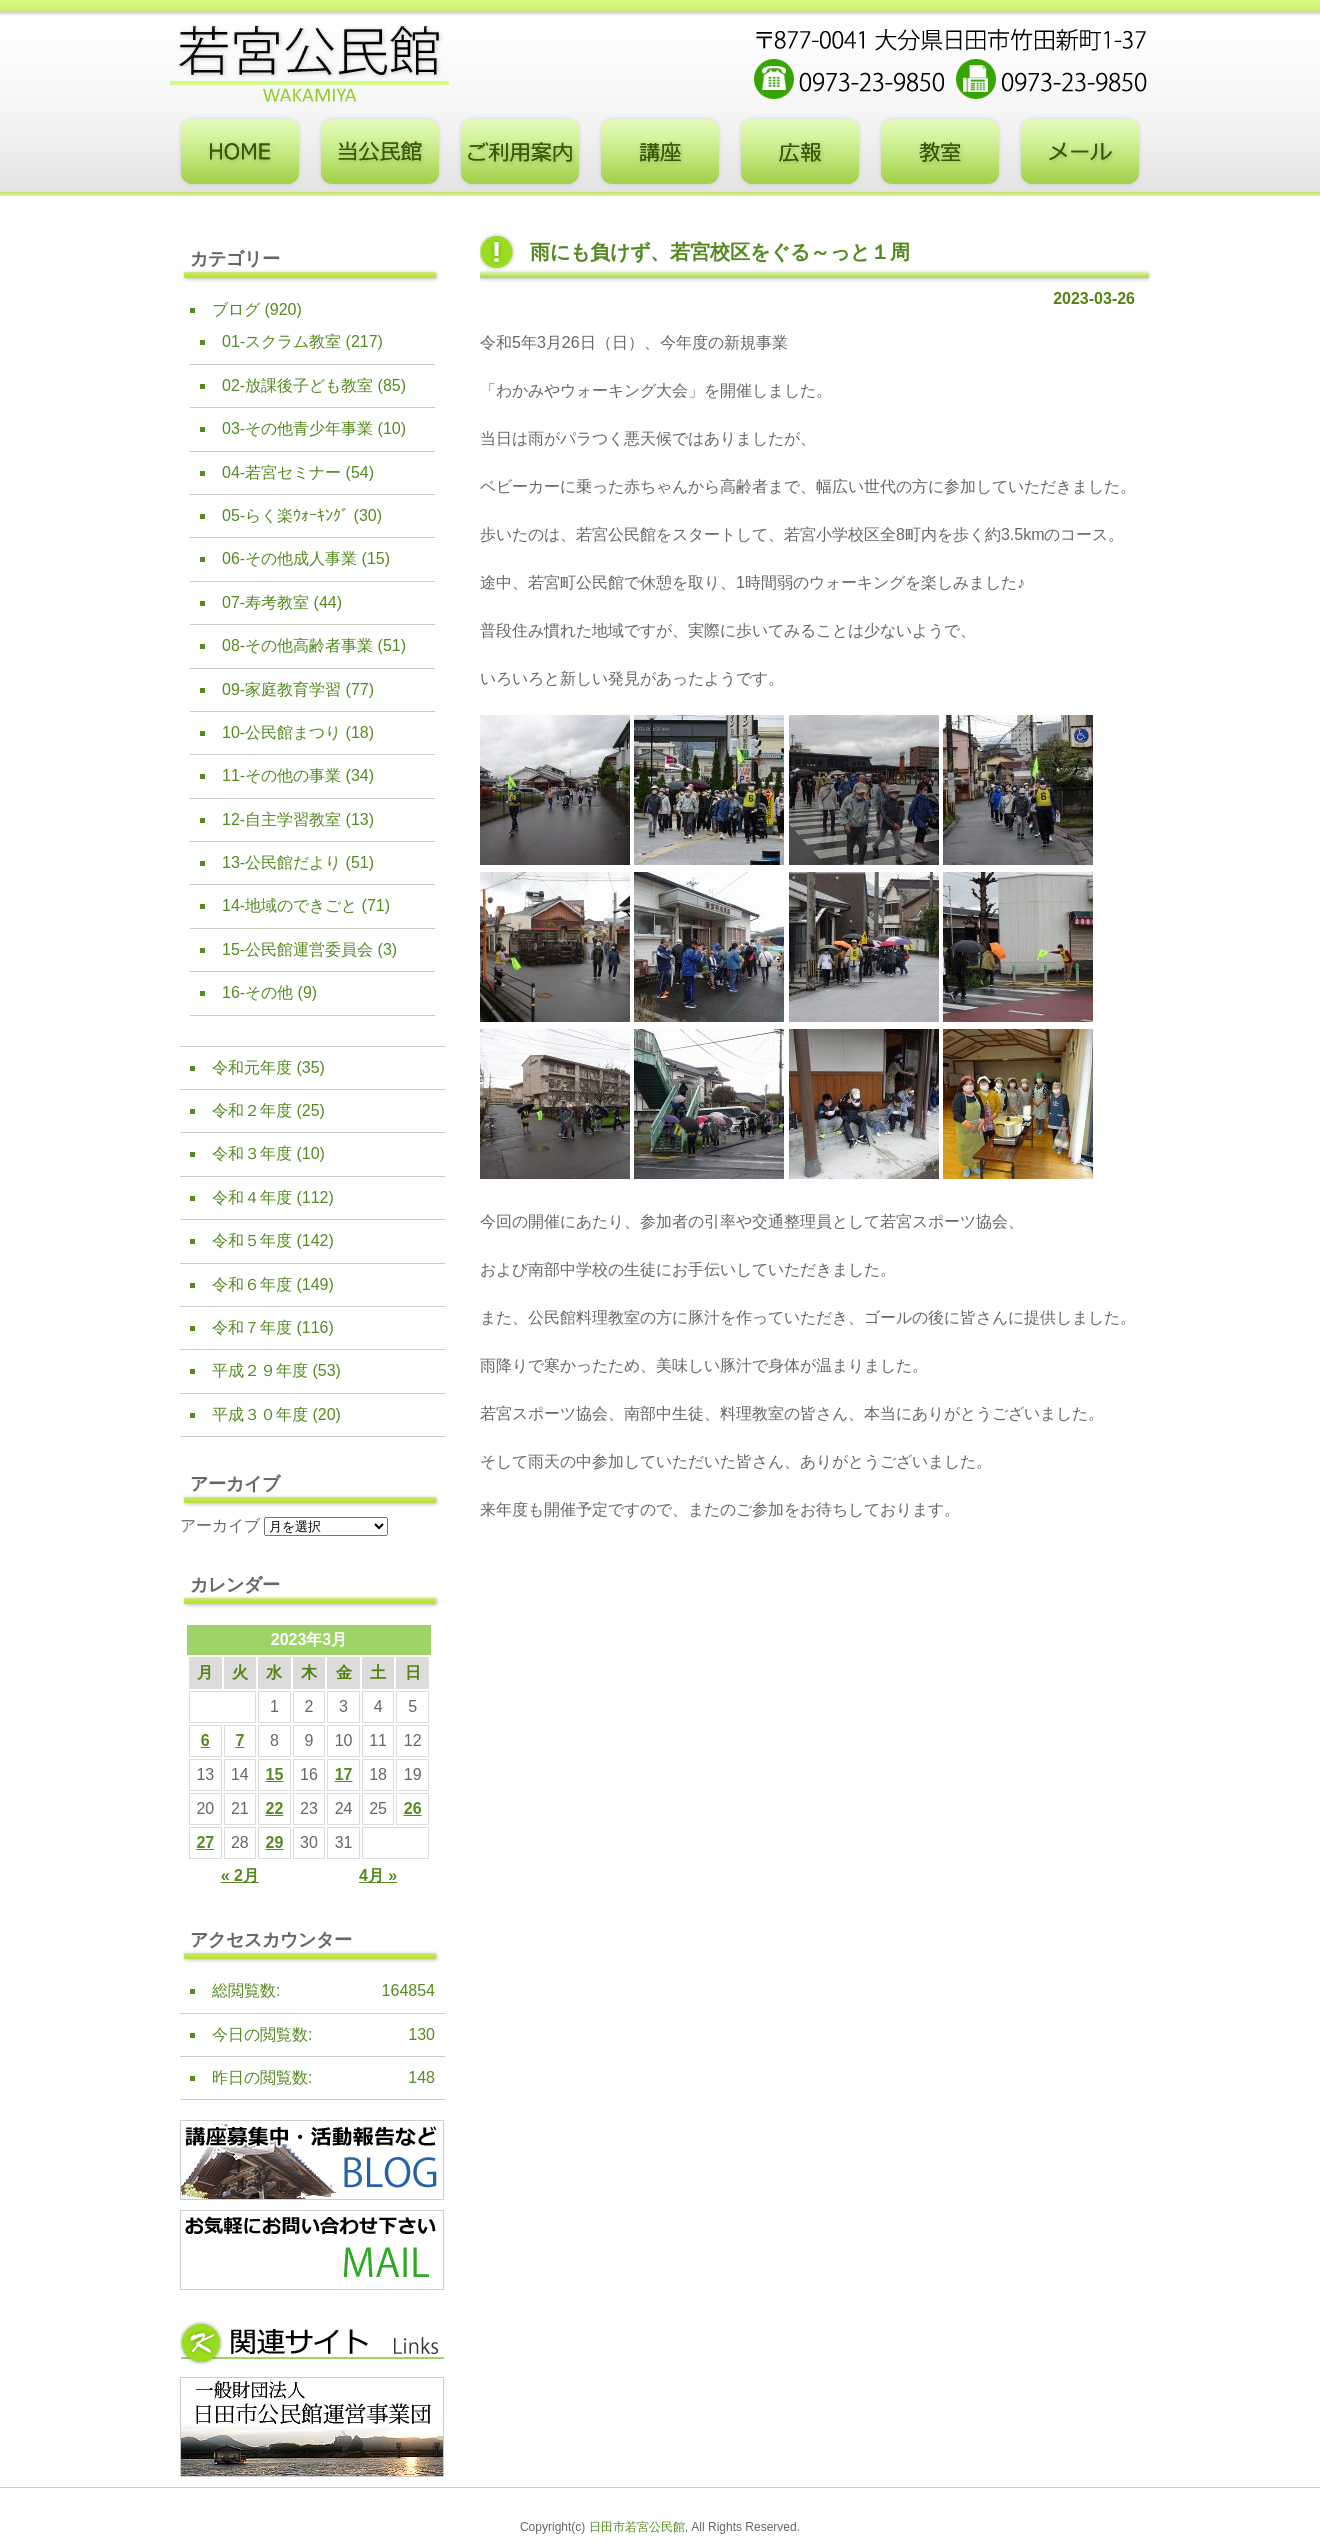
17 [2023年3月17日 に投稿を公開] (344, 1774)
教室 (940, 152)
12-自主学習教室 (281, 819)
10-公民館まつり (281, 732)
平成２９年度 (260, 1370)
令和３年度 (252, 1153)
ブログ (236, 309)
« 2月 (240, 1875)
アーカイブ (220, 1525)
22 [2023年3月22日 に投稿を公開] (275, 1808)
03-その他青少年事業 (297, 428)
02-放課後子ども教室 (297, 385)
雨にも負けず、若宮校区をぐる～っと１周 (720, 252)
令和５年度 (252, 1240)
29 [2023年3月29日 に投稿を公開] (275, 1842)
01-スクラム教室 (281, 341)
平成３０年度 (260, 1414)
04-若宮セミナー (281, 472)
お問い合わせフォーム (1080, 152)
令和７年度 (252, 1327)
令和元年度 (252, 1067)
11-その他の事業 (281, 775)
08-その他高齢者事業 (297, 645)
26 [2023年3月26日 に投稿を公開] (413, 1808)
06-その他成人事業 (289, 558)
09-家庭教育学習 (281, 689)
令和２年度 (252, 1110)
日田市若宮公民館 (637, 2527)
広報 (800, 152)
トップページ (240, 152)
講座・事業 (660, 152)
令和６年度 (252, 1284)
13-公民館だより (281, 862)
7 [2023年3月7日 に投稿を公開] (239, 1740)
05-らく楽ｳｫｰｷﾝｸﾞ (285, 515)
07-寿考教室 (265, 602)
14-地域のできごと (289, 905)
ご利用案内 (520, 152)
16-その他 (257, 992)
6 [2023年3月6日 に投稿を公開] (205, 1740)
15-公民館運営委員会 (297, 949)
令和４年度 (252, 1197)
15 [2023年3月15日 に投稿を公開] (275, 1774)
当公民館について (380, 152)
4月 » (378, 1875)
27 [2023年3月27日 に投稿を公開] (205, 1842)
